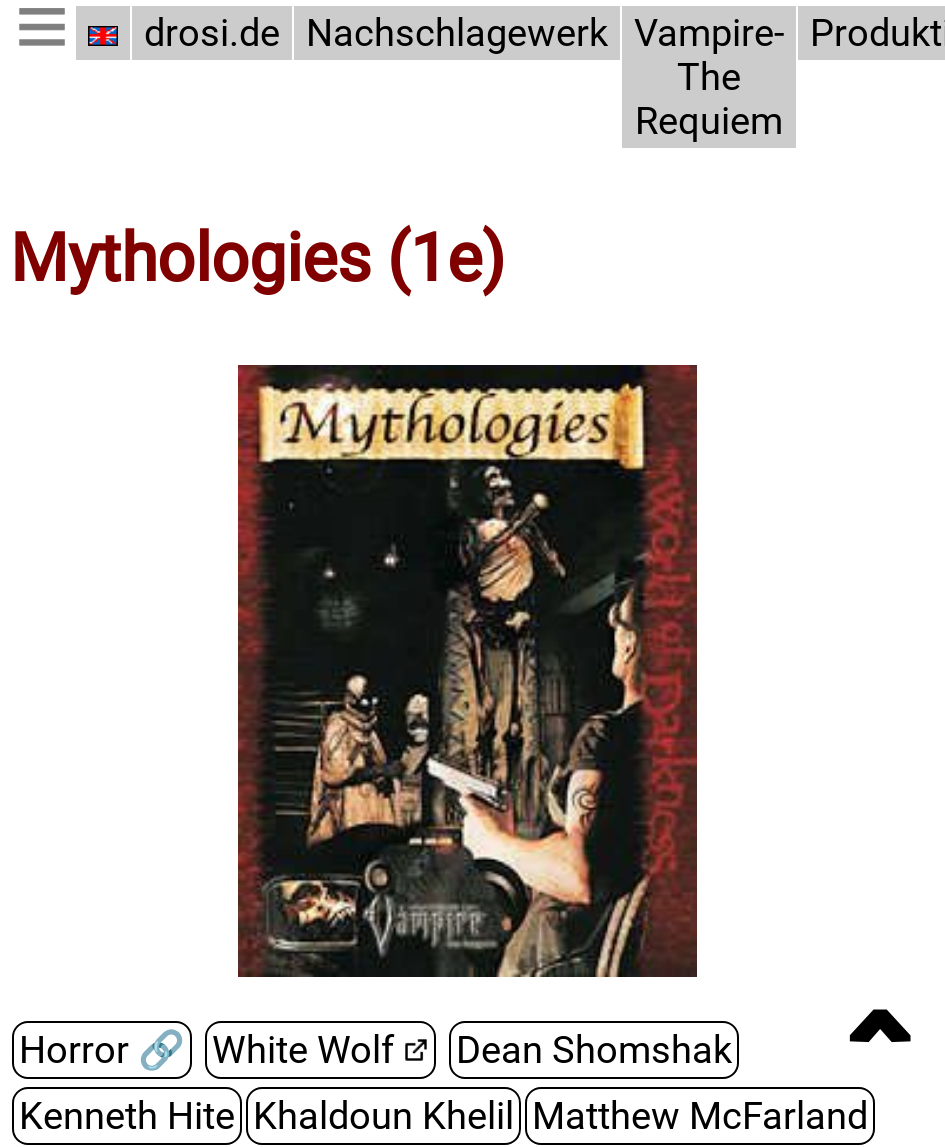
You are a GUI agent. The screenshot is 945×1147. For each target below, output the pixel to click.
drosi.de (212, 33)
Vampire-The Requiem (709, 77)
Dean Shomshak (594, 1050)
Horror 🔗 (102, 1050)
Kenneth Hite (127, 1116)
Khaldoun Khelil (383, 1116)
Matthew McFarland (700, 1116)
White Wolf (303, 1050)
